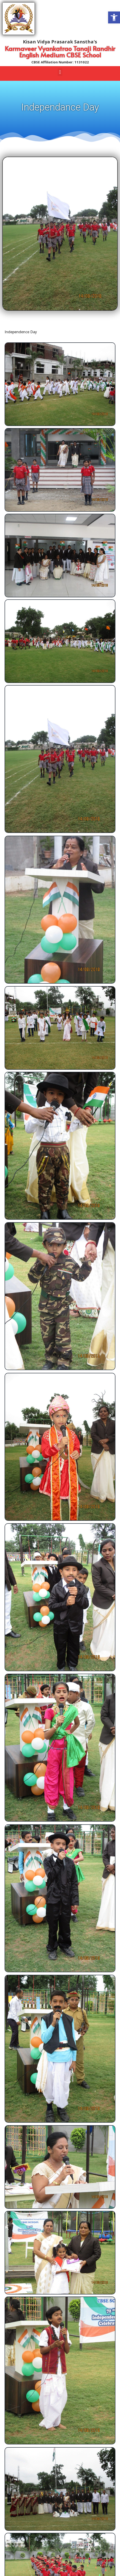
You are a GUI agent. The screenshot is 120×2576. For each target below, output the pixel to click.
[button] (114, 17)
